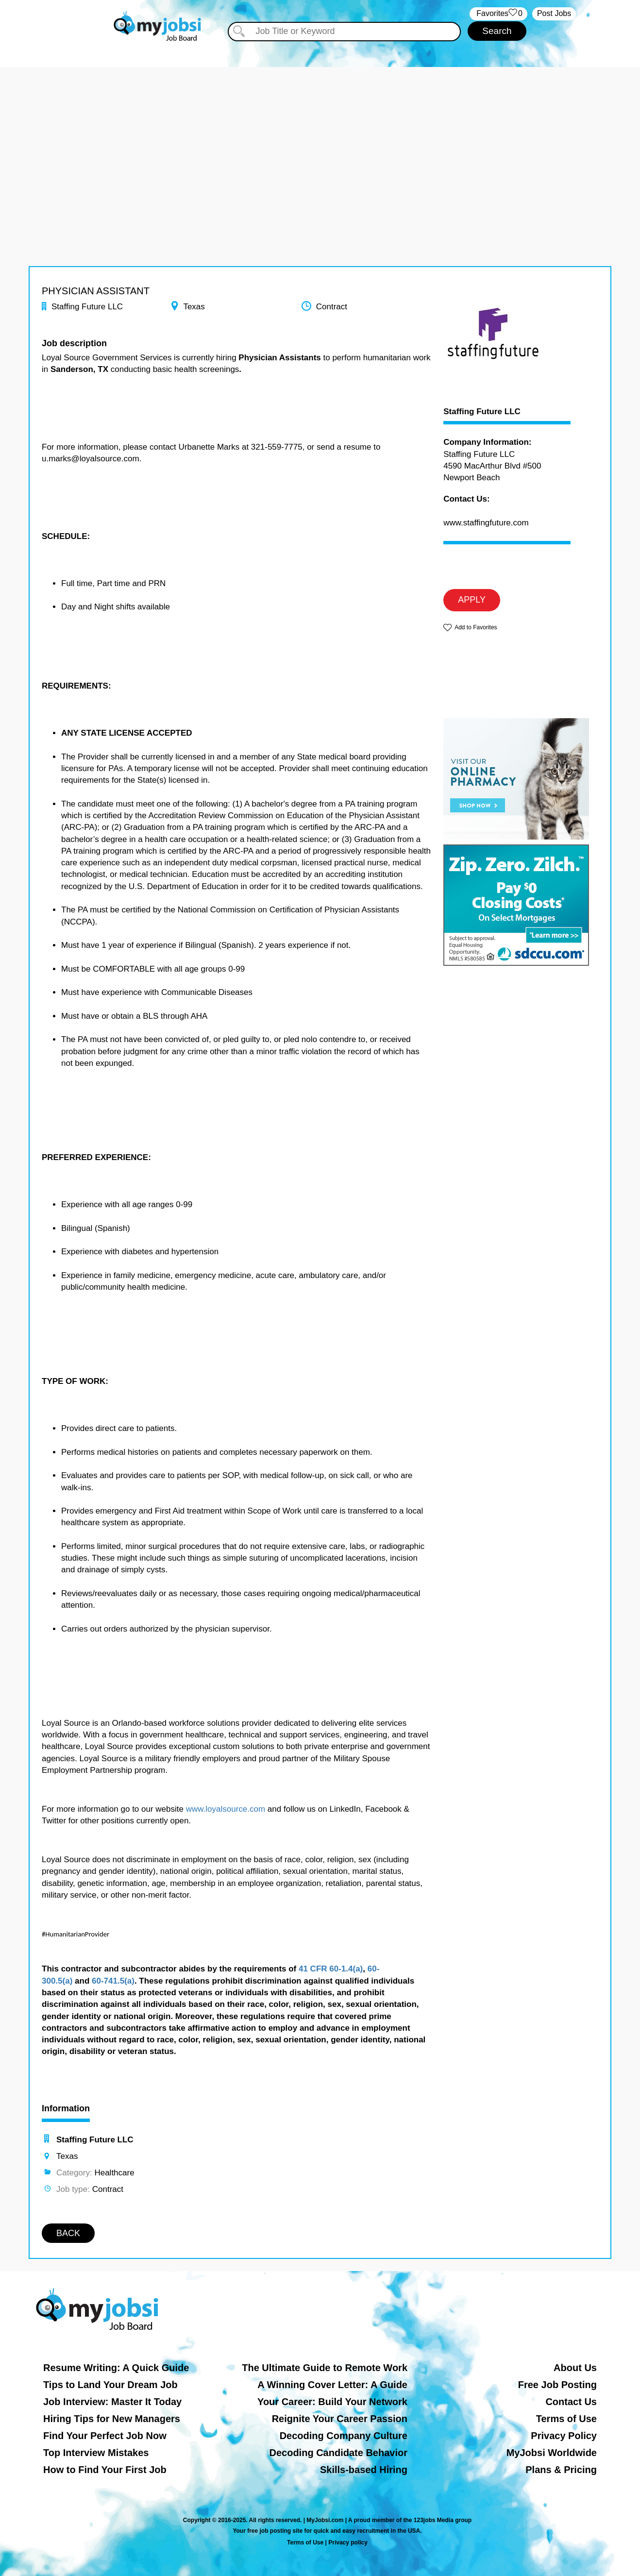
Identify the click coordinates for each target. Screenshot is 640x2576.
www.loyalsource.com (225, 1809)
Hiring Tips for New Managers (111, 2418)
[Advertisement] (320, 135)
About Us (575, 2367)
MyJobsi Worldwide (551, 2452)
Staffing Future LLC (482, 411)
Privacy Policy (564, 2435)
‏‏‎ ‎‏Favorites (498, 13)
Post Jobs (554, 13)
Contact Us (571, 2401)
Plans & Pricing (561, 2469)
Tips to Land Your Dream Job (110, 2384)
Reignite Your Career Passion (339, 2418)
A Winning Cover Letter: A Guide (332, 2384)
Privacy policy (348, 2542)
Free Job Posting (557, 2384)
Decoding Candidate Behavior (338, 2452)
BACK (68, 2233)
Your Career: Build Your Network (332, 2401)
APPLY (472, 600)
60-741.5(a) (113, 1981)
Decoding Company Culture (343, 2435)
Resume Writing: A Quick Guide (116, 2367)
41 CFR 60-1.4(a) (331, 1968)
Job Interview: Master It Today (112, 2401)
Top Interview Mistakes (96, 2452)
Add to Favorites (476, 627)
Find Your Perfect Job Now (105, 2435)
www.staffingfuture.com (485, 522)
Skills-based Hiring (363, 2469)
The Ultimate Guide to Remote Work (324, 2367)
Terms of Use (566, 2418)
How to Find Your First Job (105, 2469)
